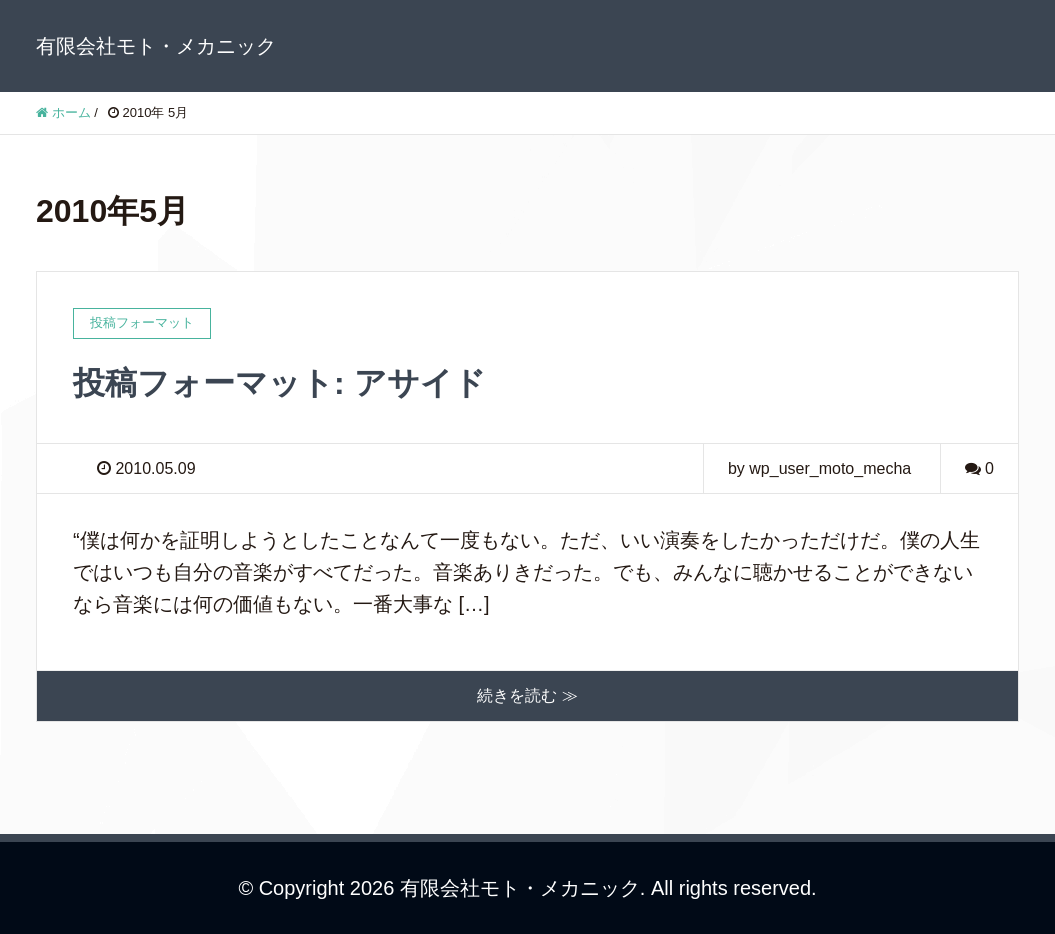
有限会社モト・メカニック (156, 46)
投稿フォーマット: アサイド (279, 383)
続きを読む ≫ (527, 695)
